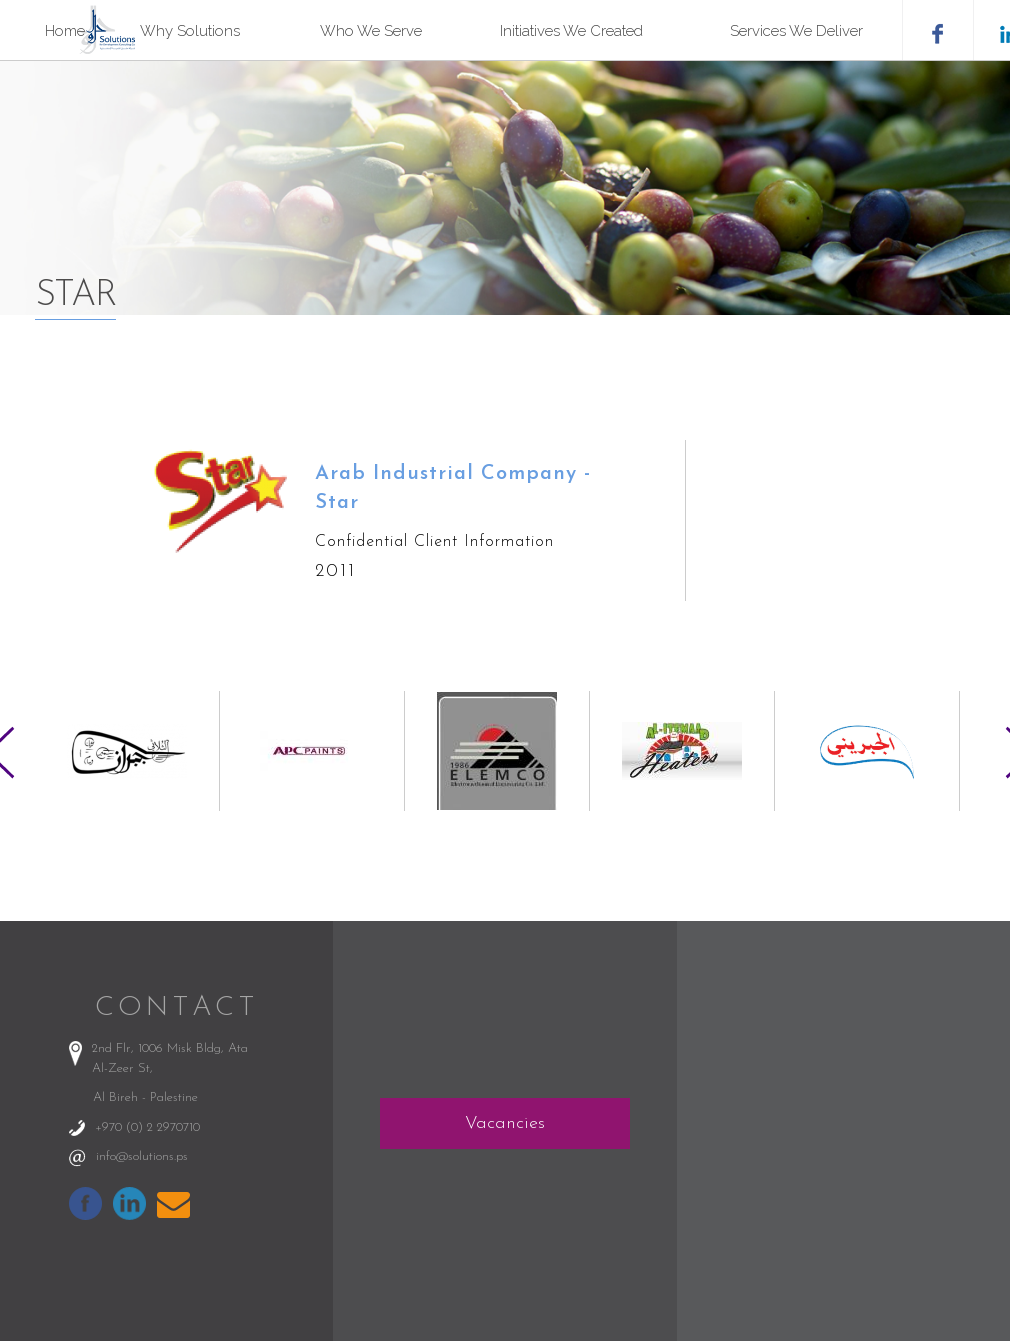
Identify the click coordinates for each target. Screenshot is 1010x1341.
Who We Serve (371, 31)
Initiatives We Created (571, 31)
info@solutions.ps (142, 1156)
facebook (937, 30)
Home (65, 31)
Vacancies (505, 1123)
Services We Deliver (796, 31)
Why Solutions (190, 31)
